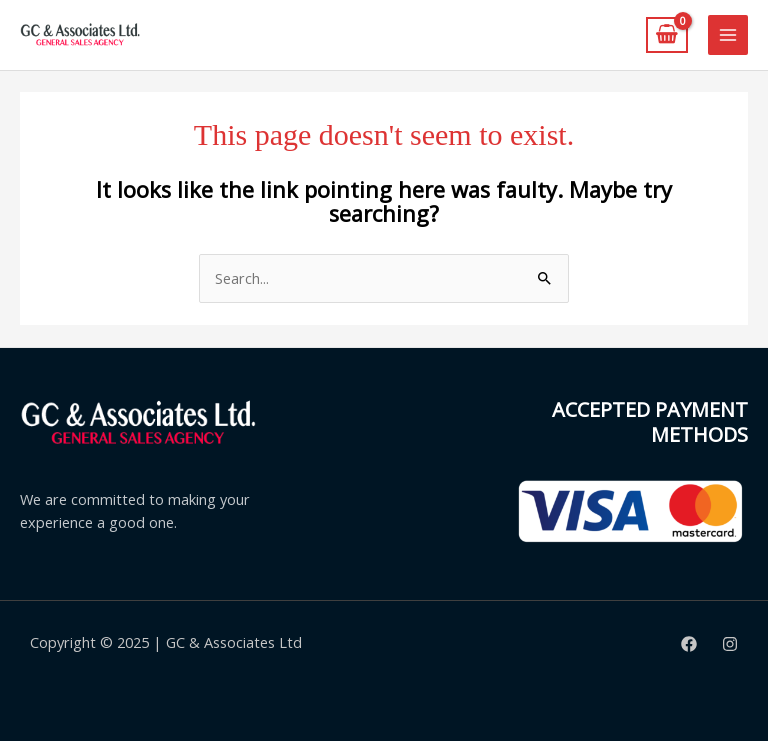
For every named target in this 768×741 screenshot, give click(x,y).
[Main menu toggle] (728, 35)
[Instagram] (730, 644)
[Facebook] (689, 644)
